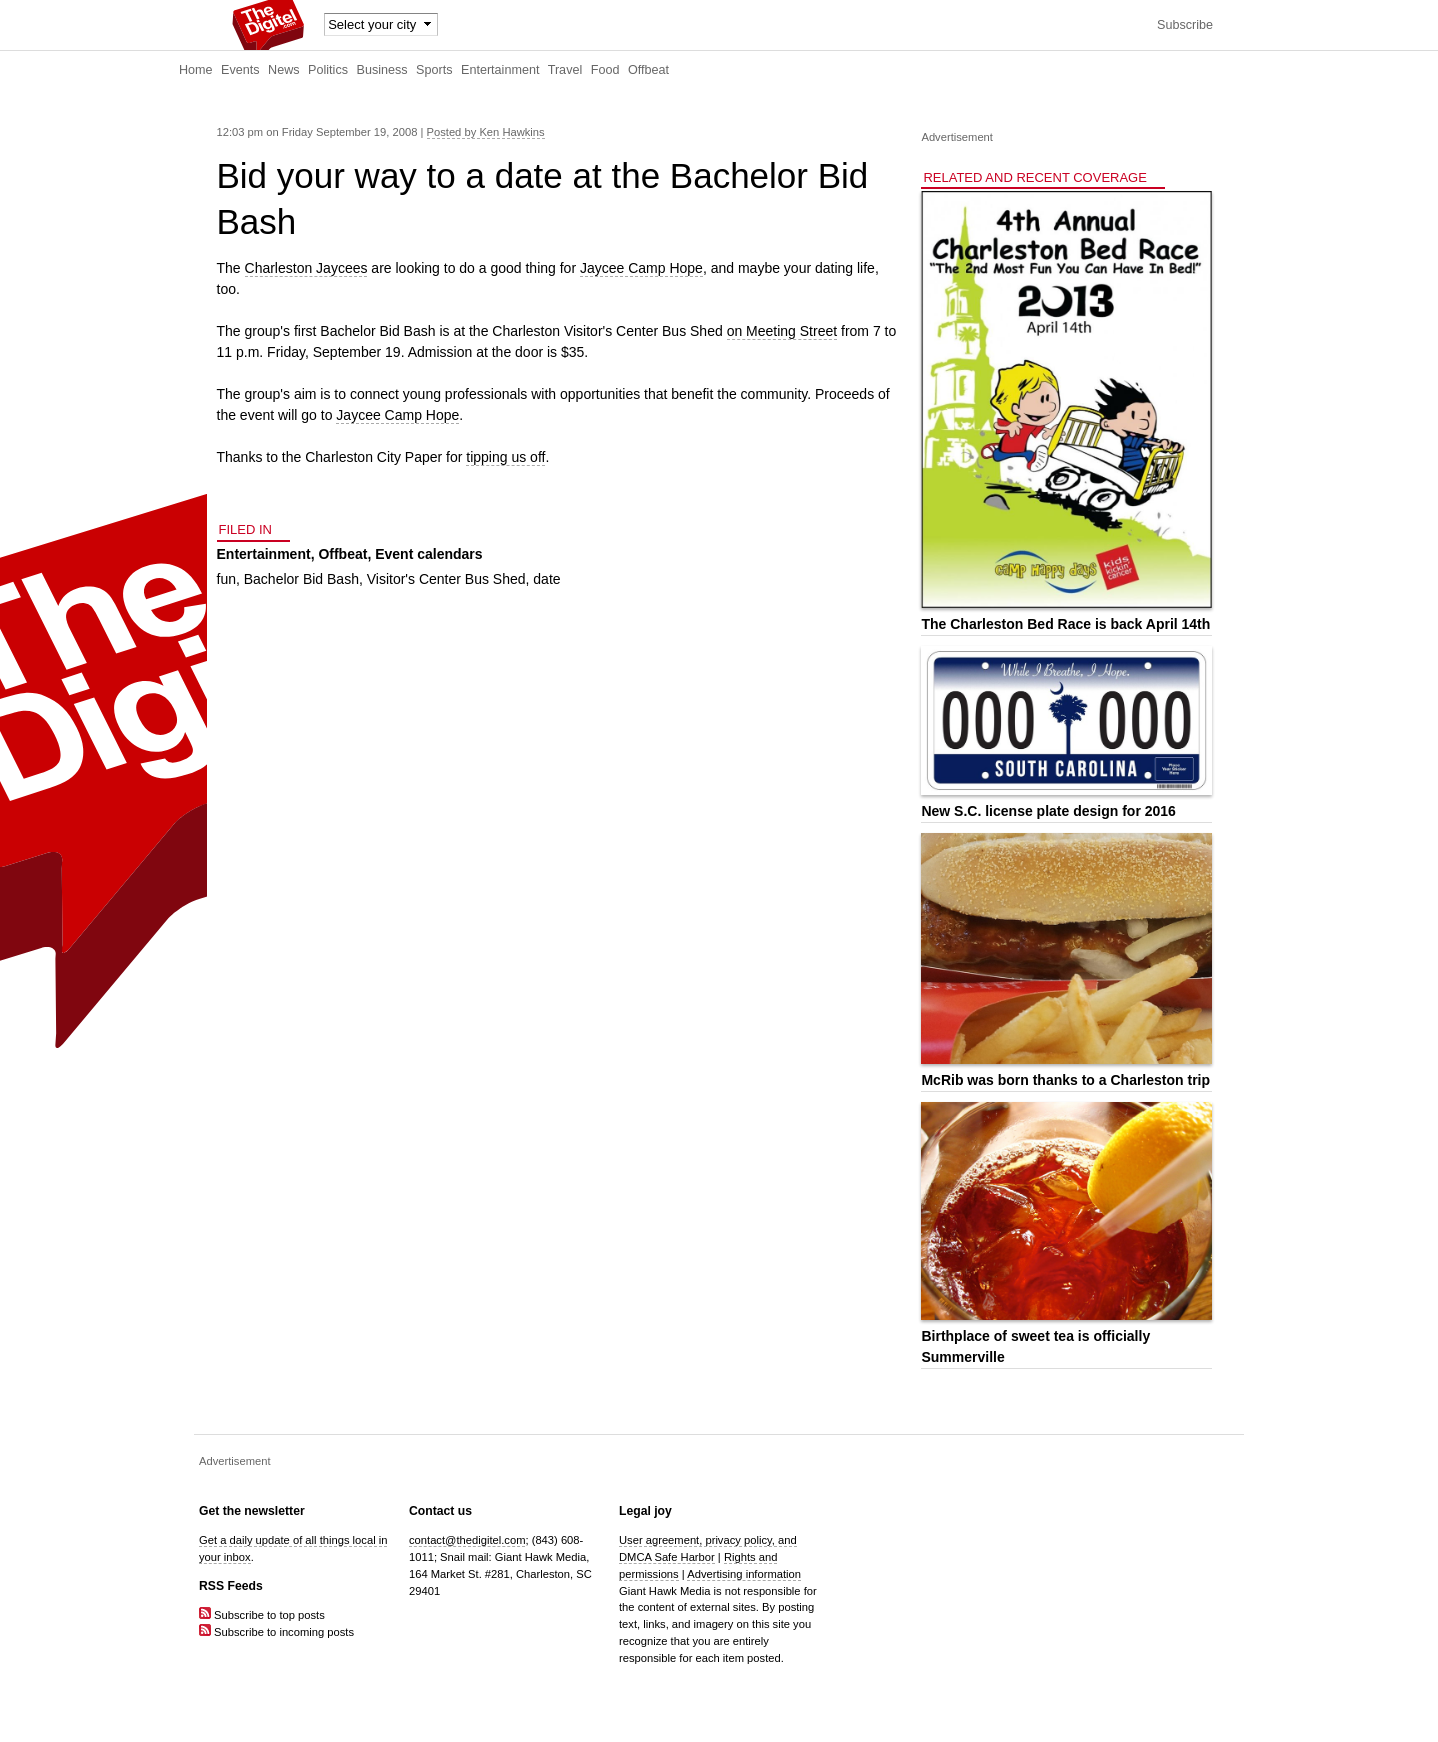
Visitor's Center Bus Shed (446, 579)
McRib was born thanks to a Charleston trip (1065, 1080)
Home (196, 70)
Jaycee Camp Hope (641, 268)
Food (605, 70)
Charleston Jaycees (306, 268)
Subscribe (1185, 25)
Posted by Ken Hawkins (486, 132)
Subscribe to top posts (262, 1615)
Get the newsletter (252, 1511)
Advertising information (744, 1574)
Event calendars (428, 554)
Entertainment (500, 70)
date (546, 579)
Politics (328, 70)
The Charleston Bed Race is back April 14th (1065, 624)
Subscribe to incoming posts (276, 1632)
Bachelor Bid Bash (301, 579)
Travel (565, 70)
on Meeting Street (782, 331)
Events (240, 70)
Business (382, 70)
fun (226, 579)
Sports (434, 70)
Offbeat (648, 70)
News (284, 70)
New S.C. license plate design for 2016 (1048, 811)
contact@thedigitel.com (467, 1540)
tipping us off (505, 457)
